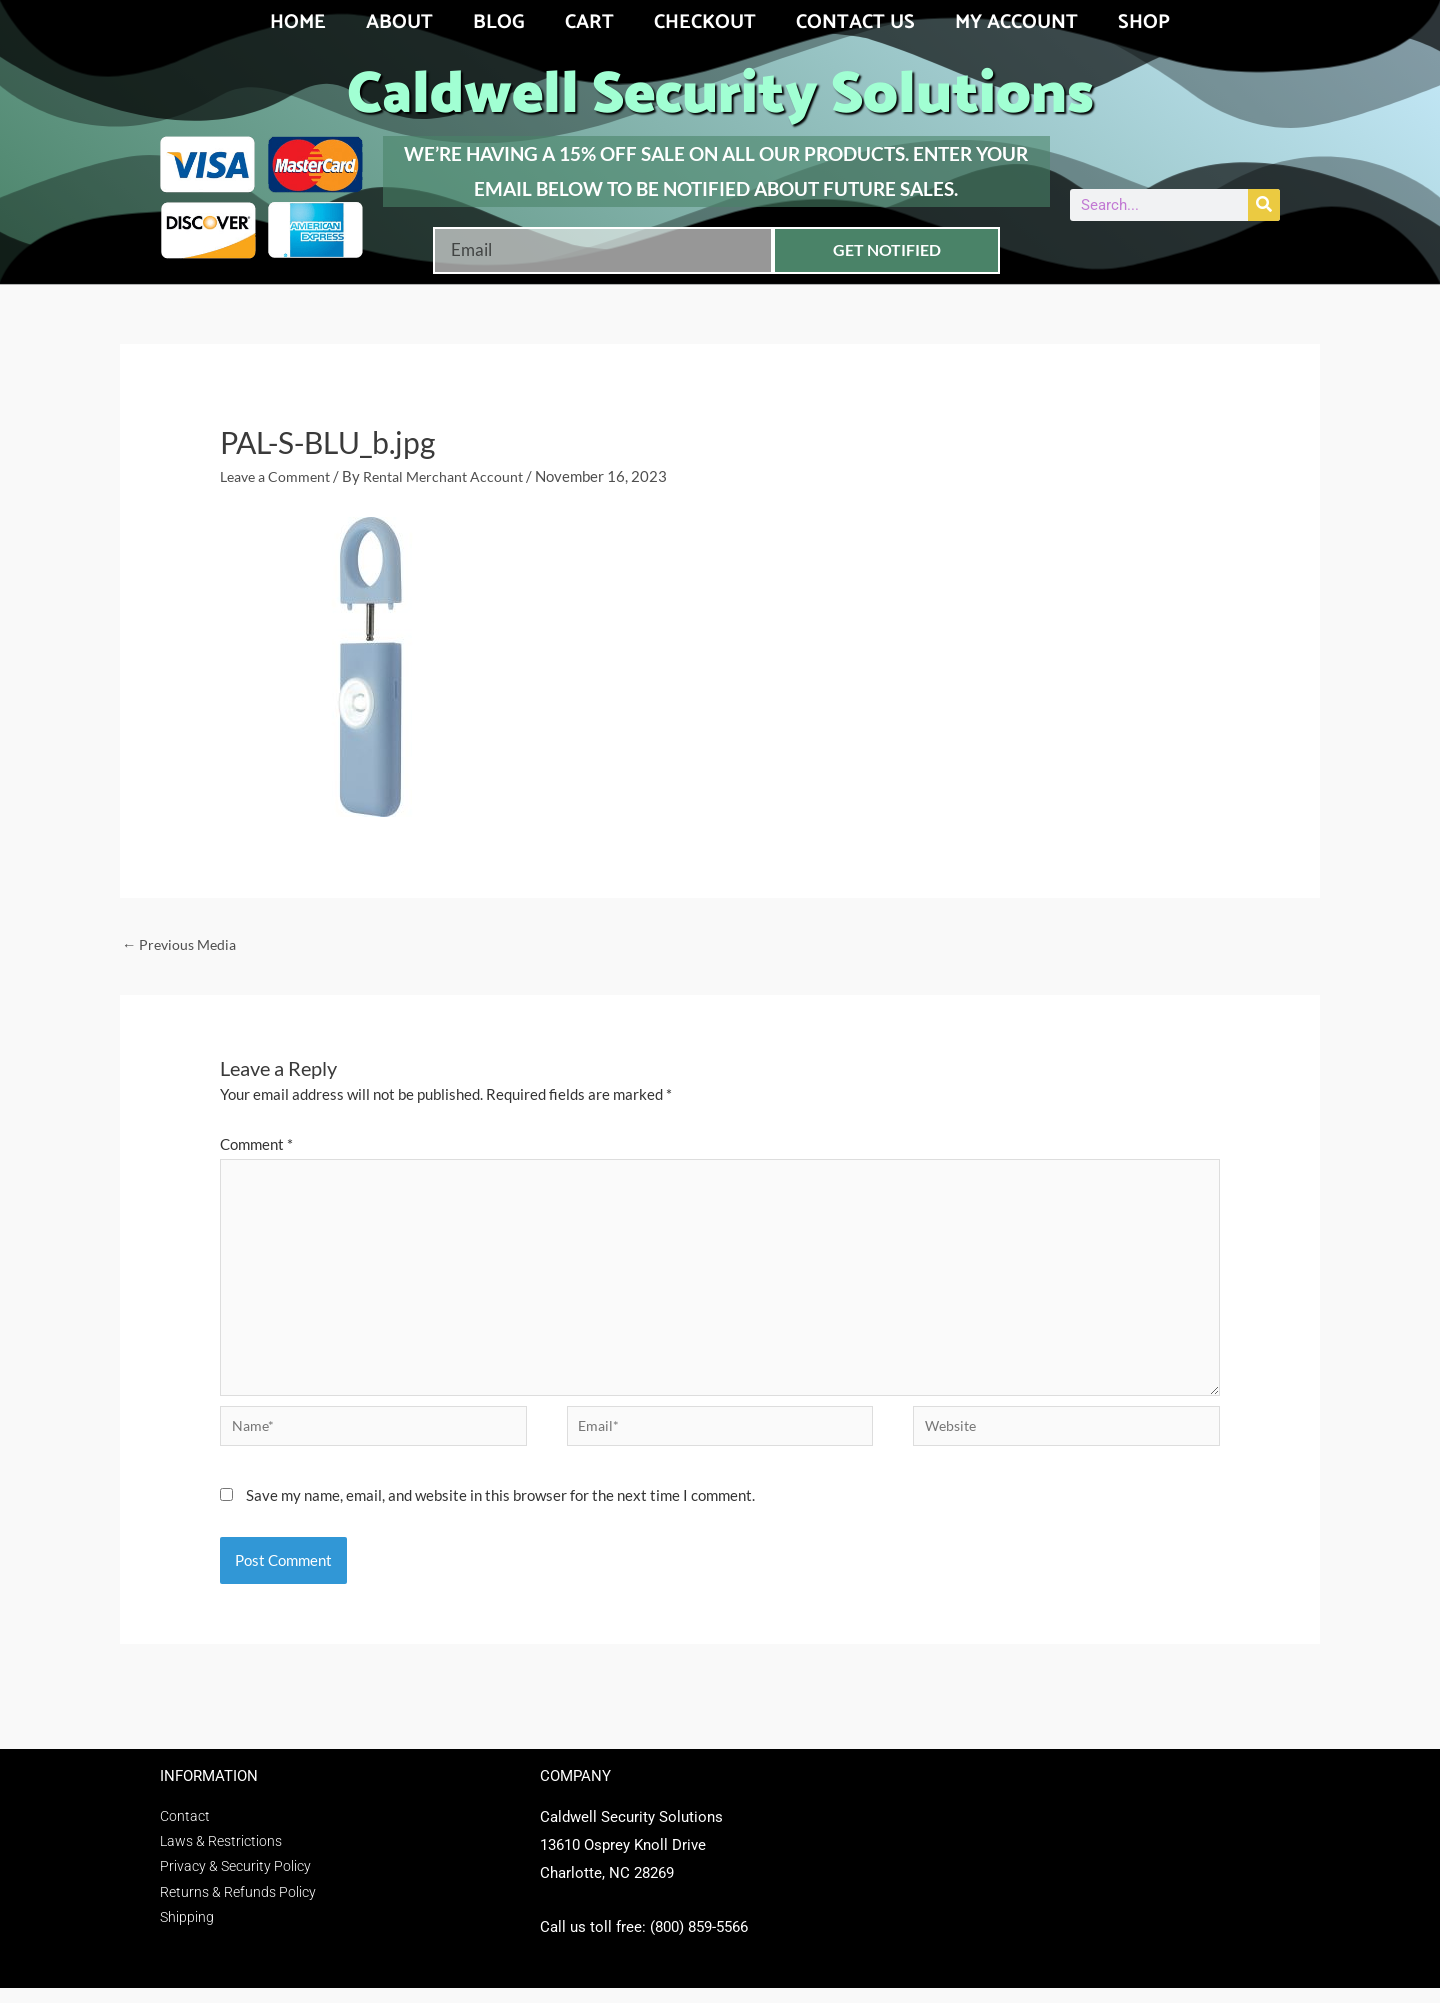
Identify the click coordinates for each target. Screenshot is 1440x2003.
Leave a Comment (279, 476)
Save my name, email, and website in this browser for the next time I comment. (500, 1510)
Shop (1144, 22)
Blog (499, 22)
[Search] (1264, 205)
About (399, 22)
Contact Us (855, 22)
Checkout (705, 22)
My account (1016, 22)
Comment (256, 1146)
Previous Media (182, 945)
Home (298, 22)
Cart (589, 22)
